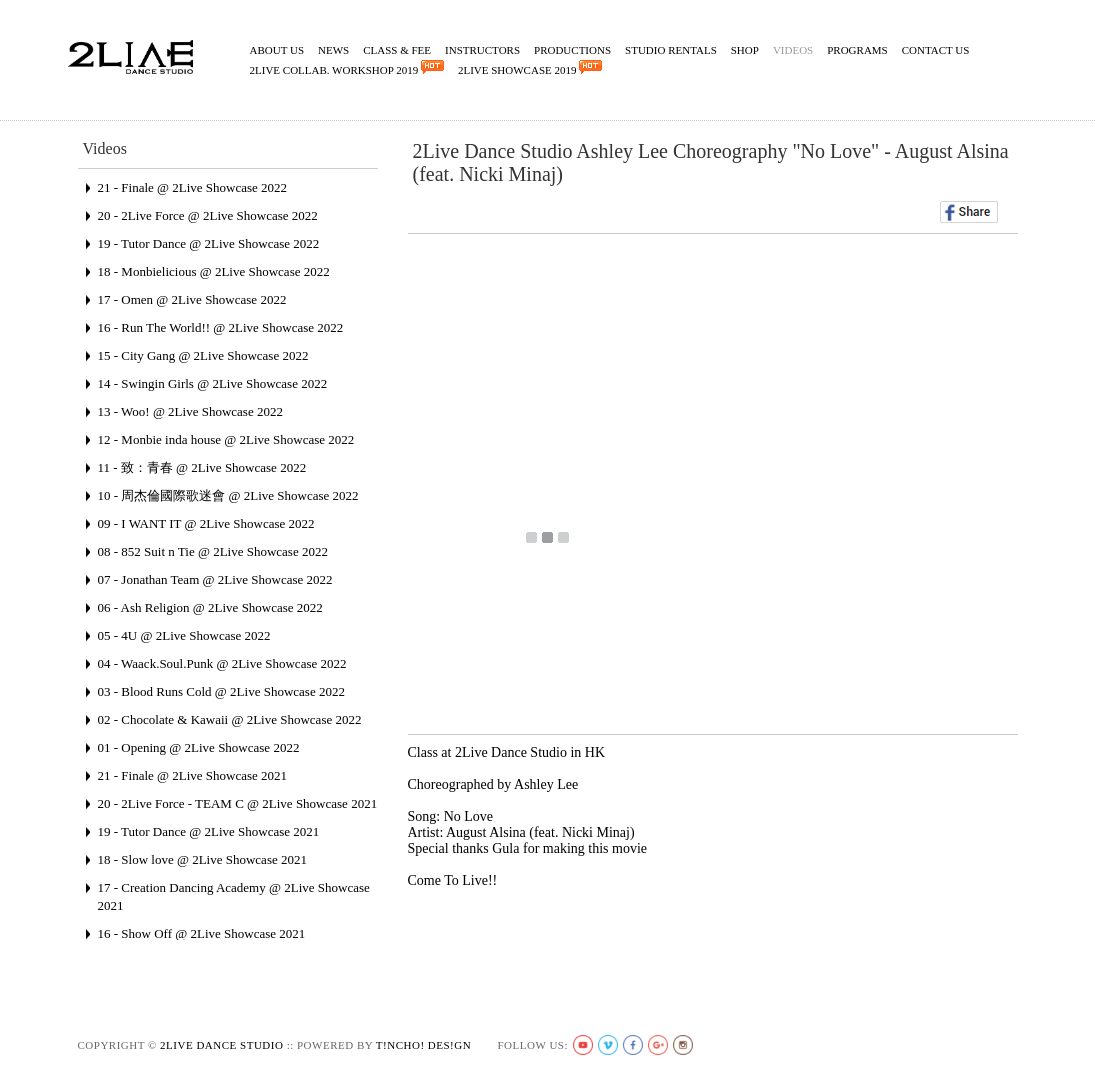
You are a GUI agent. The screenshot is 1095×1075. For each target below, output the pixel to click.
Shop (745, 50)
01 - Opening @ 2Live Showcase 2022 (199, 747)
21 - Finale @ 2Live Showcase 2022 (193, 187)
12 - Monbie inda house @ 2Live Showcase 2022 (226, 439)
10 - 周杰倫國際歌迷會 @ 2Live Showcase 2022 (228, 495)
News (333, 50)
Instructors (482, 50)
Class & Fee (397, 50)
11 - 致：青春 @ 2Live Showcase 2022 (202, 467)
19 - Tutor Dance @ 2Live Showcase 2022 (209, 243)
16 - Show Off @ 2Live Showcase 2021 (202, 933)
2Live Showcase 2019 (530, 68)
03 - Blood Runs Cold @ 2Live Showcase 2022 (221, 691)
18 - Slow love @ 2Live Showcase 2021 (202, 859)
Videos (793, 50)
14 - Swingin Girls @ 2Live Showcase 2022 (213, 383)
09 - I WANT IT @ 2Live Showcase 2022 (206, 523)
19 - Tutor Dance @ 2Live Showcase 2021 (209, 831)
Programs (857, 50)
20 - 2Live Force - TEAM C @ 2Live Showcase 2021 (238, 803)
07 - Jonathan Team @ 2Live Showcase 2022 (215, 579)
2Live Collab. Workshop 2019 (347, 68)
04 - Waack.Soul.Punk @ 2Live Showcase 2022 (222, 663)
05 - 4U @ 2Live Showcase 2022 (184, 635)
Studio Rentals (671, 50)
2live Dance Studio (221, 1045)
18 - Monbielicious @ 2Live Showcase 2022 (214, 271)
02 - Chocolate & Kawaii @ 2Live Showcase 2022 (230, 719)
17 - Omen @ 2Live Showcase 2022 (192, 299)
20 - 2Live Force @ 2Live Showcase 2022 (208, 215)
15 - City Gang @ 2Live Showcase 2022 (203, 355)
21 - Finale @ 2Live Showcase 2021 (193, 775)
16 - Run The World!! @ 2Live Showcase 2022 (221, 327)
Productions (572, 50)
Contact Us (936, 50)
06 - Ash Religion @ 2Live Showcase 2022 (210, 607)
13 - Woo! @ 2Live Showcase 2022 (190, 411)
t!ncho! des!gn (423, 1045)
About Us (277, 50)
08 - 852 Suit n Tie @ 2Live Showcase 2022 (213, 551)
